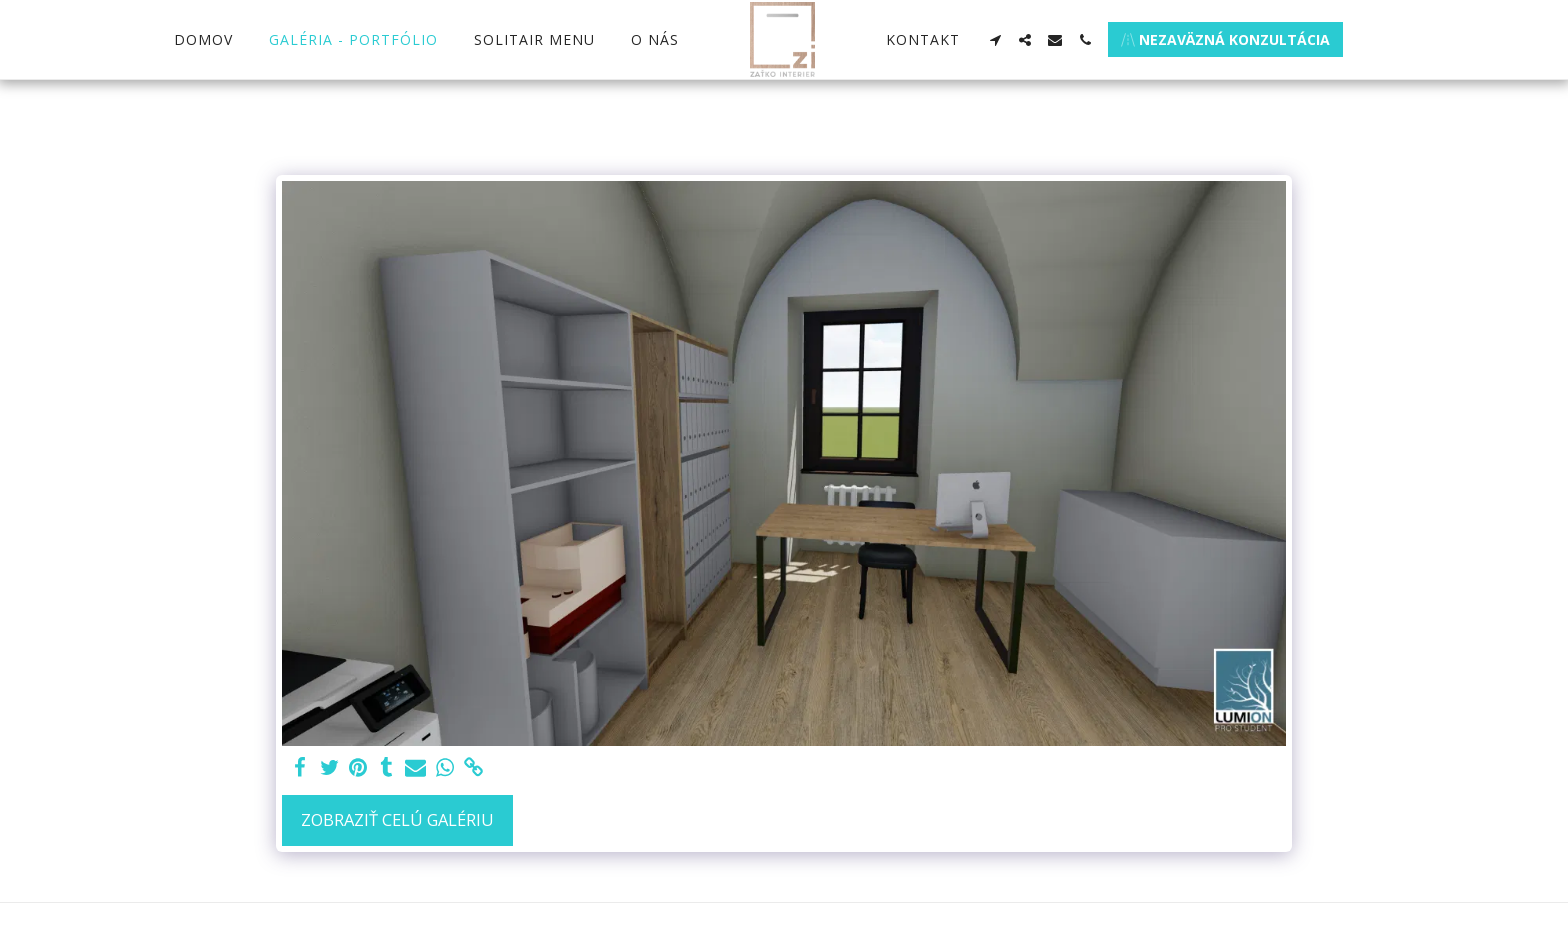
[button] (995, 40)
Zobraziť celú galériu (397, 819)
